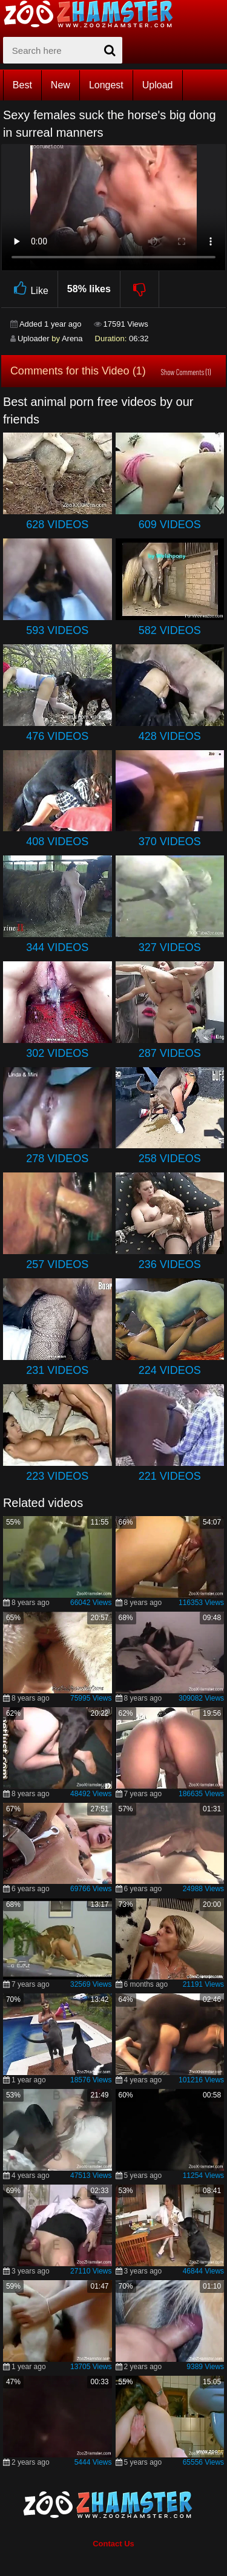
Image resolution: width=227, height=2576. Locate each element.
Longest (106, 85)
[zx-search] (62, 50)
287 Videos (170, 1053)
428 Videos (170, 736)
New (60, 85)
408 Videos (57, 841)
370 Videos (170, 841)
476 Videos (57, 736)
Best (22, 85)
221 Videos (170, 1476)
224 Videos (170, 1370)
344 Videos (57, 947)
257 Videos (57, 1264)
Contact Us (113, 2543)
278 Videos (57, 1158)
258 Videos (170, 1158)
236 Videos (170, 1264)
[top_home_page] (94, 14)
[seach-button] (110, 50)
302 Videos (57, 1053)
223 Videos (57, 1476)
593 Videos (57, 630)
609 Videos (170, 524)
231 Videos (57, 1370)
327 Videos (170, 947)
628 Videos (57, 524)
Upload (157, 85)
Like (29, 289)
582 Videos (170, 630)
